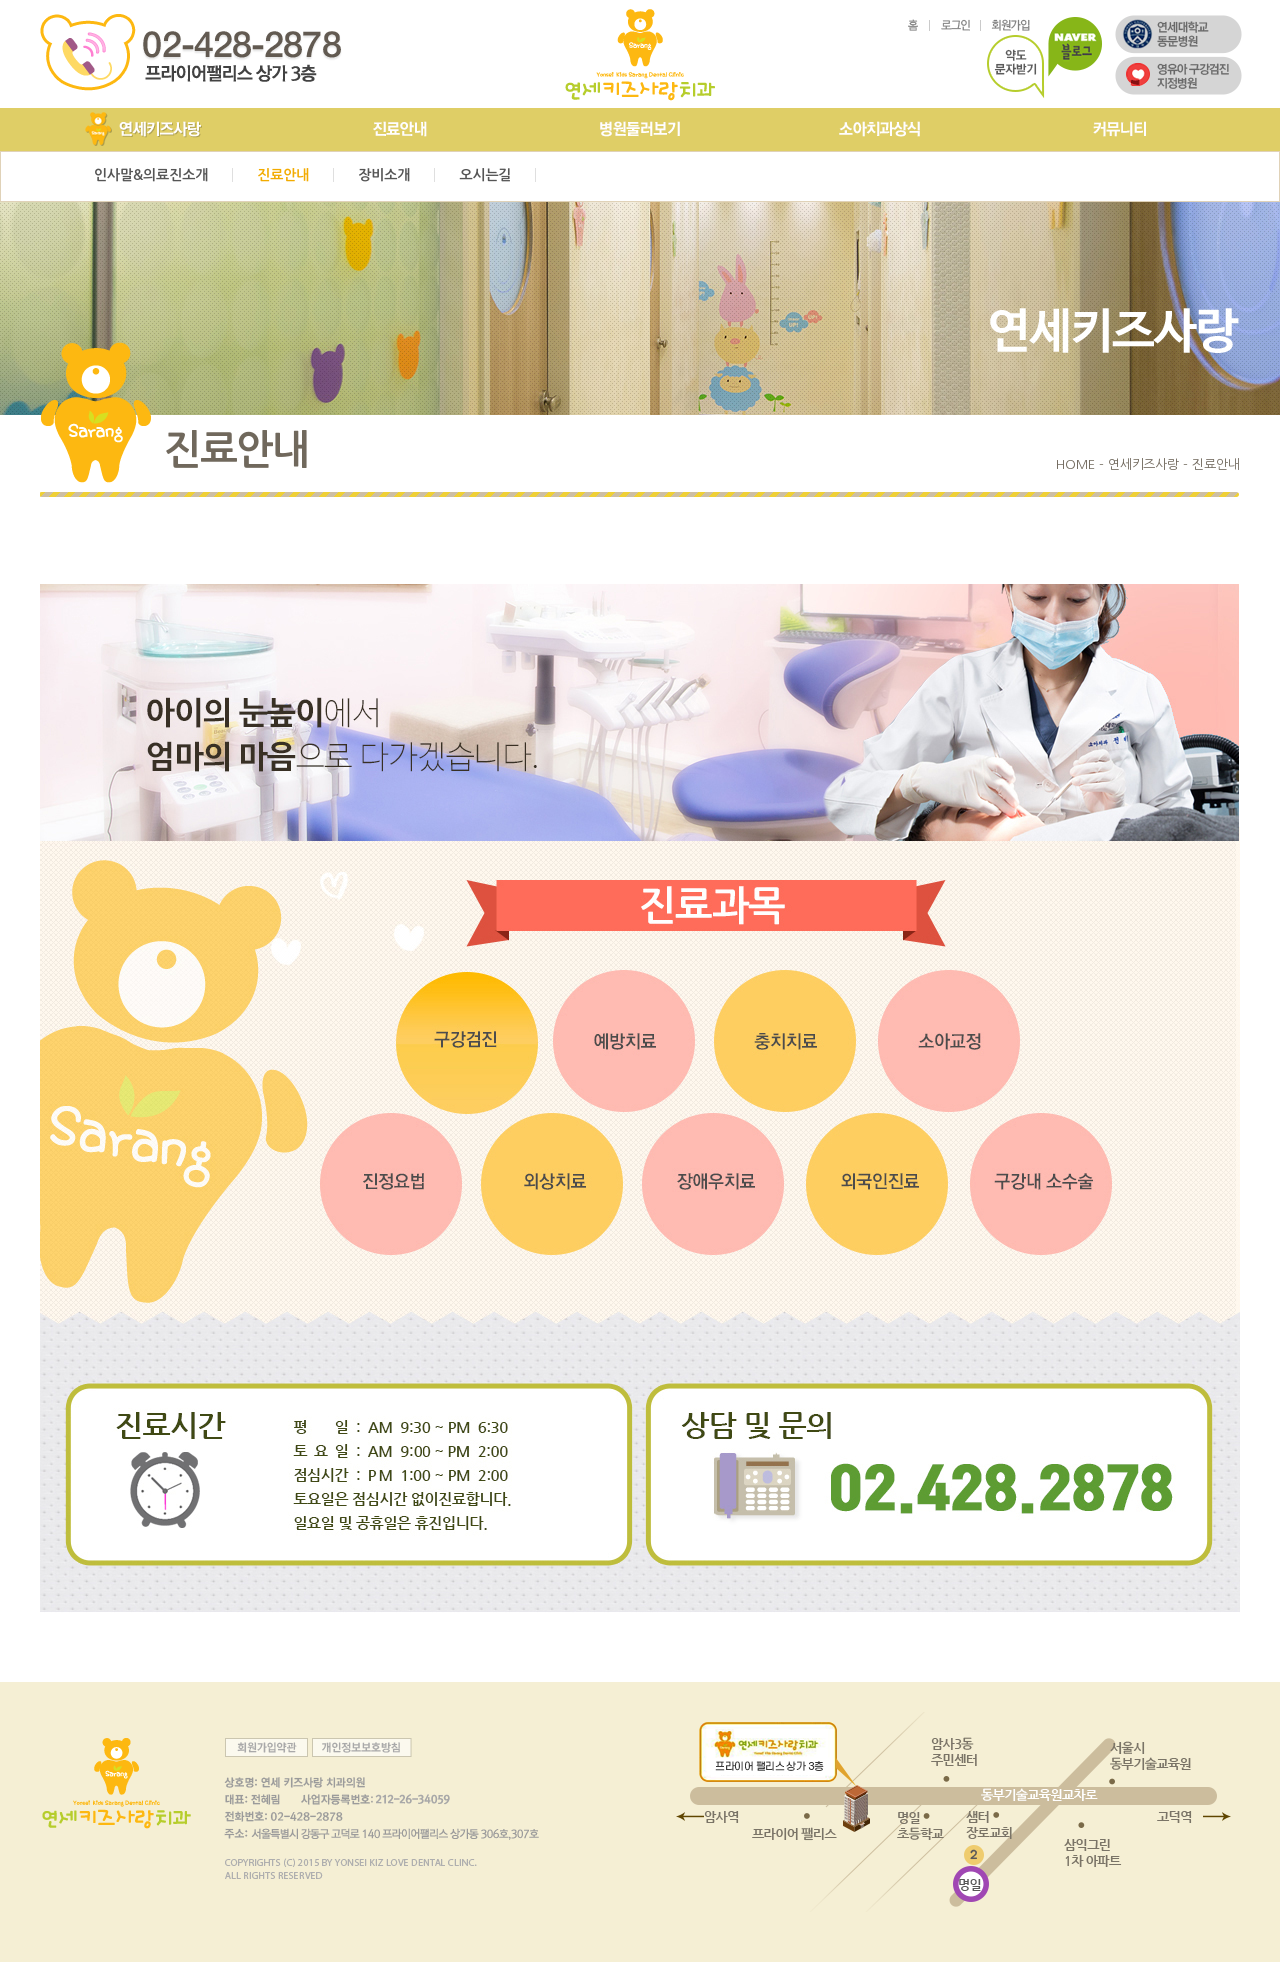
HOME (1075, 464)
